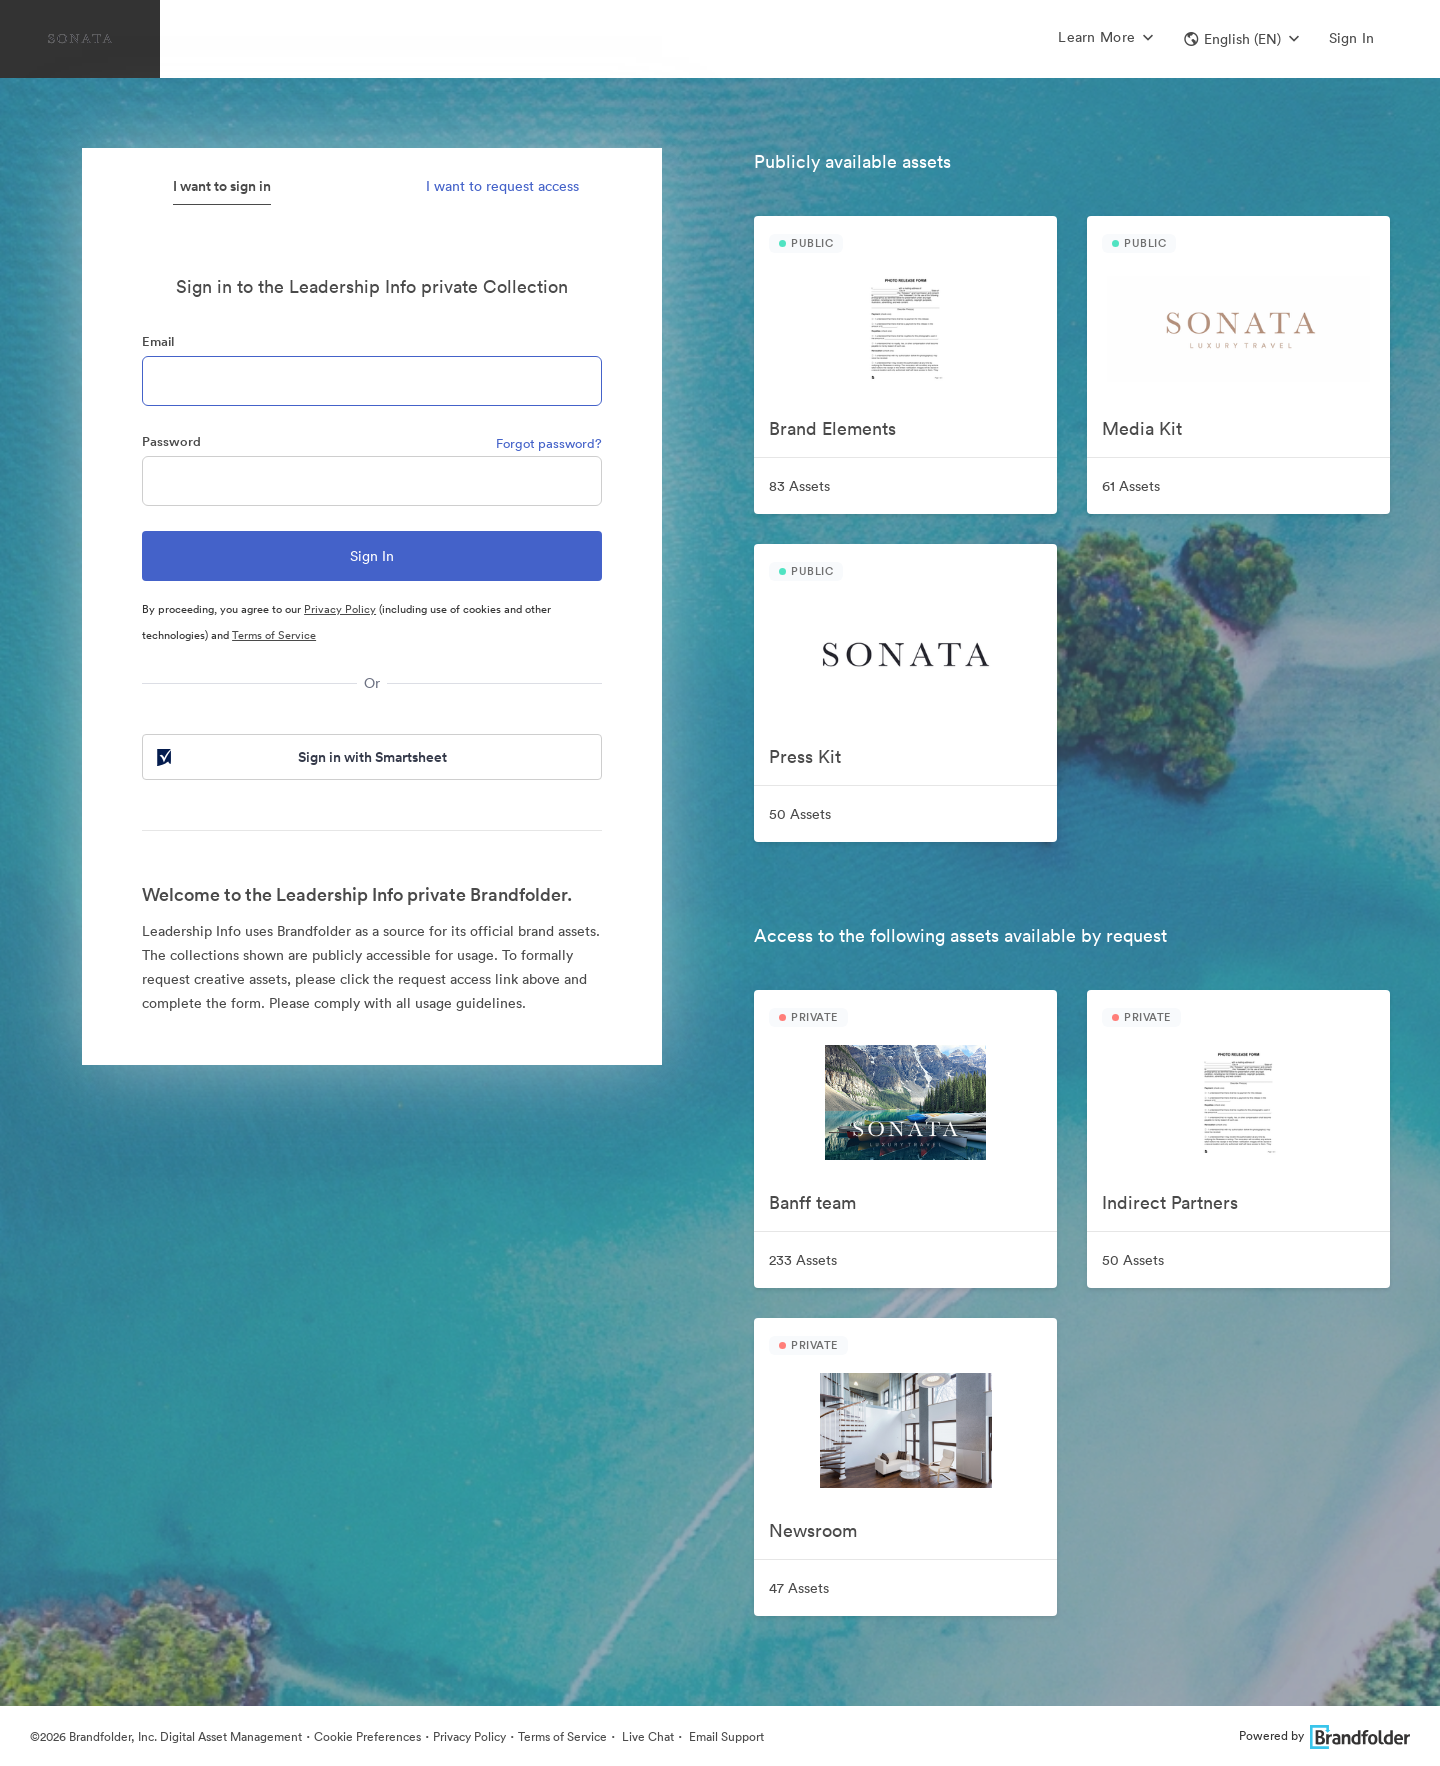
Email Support (725, 1736)
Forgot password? (549, 443)
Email (158, 341)
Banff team (812, 1202)
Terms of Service (274, 635)
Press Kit (805, 756)
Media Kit (1142, 428)
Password (171, 441)
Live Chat (646, 1736)
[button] (1241, 39)
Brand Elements (832, 428)
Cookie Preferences (367, 1736)
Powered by (1324, 1735)
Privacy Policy (340, 609)
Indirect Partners (1170, 1202)
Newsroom (813, 1530)
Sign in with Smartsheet (300, 757)
